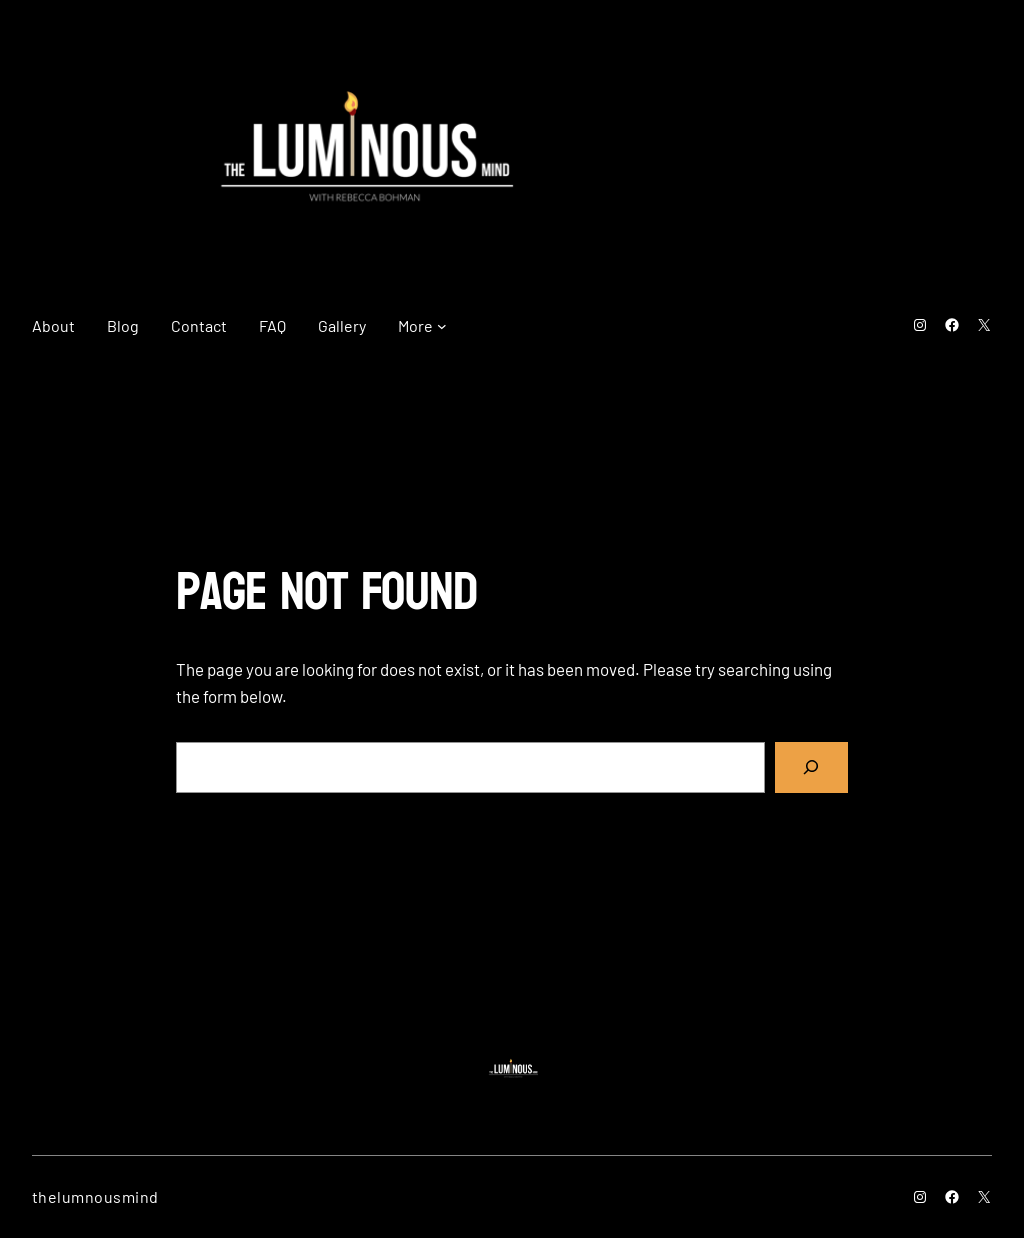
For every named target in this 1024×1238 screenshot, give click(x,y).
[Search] (811, 767)
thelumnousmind (95, 1196)
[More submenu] (442, 326)
